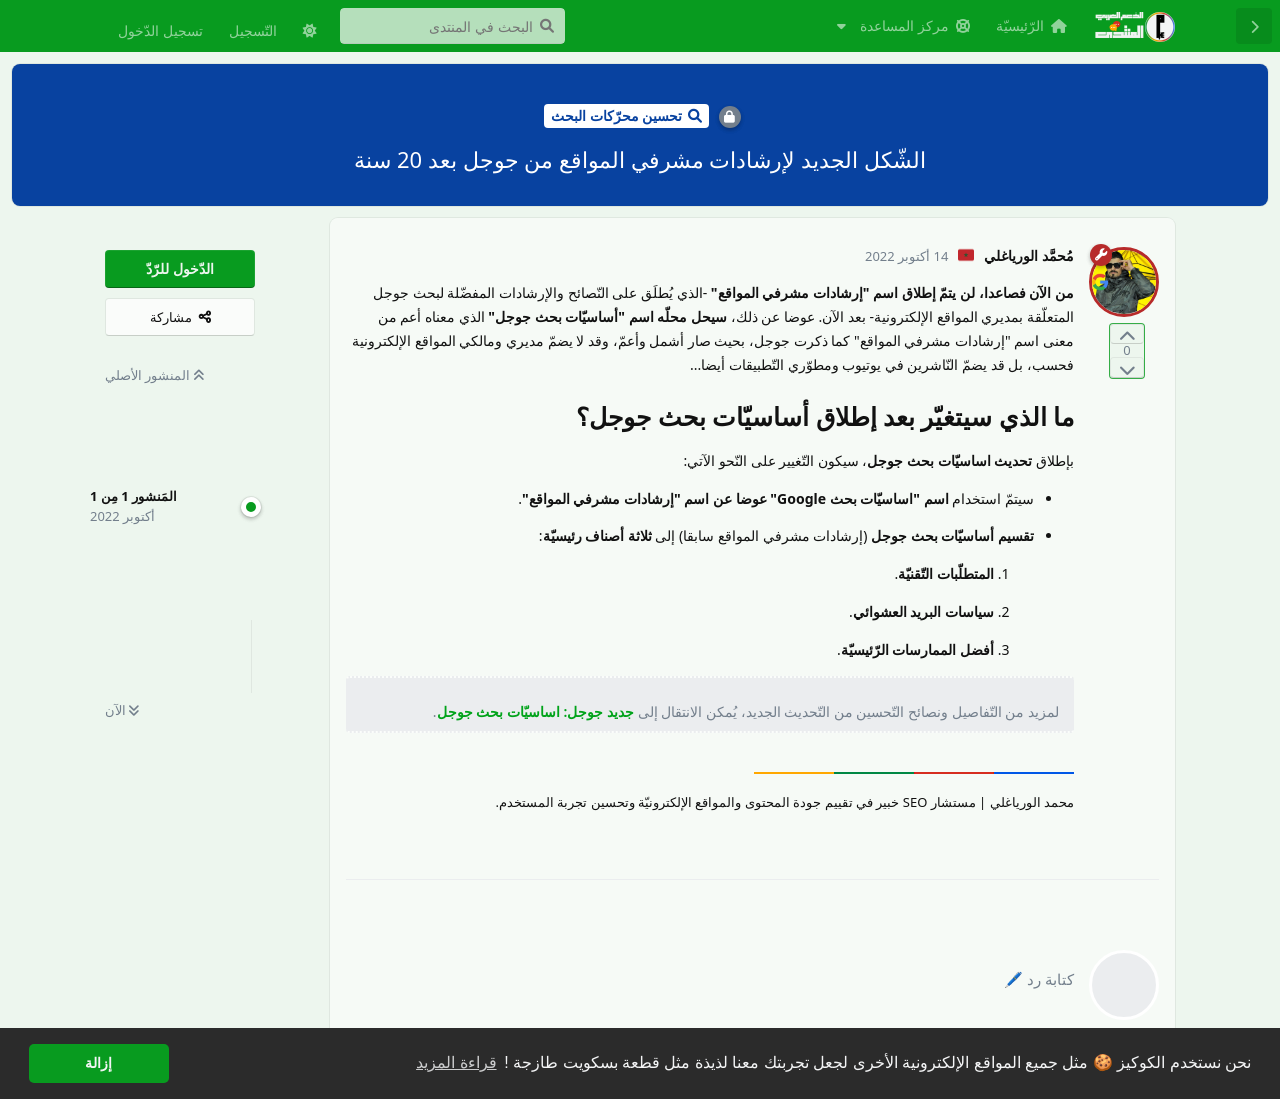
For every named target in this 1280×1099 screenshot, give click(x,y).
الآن (122, 710)
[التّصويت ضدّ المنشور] (1127, 367)
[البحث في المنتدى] (452, 26)
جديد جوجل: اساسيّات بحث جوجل (535, 711)
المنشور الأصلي (154, 375)
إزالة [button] (98, 1063)
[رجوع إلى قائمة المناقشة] (1254, 26)
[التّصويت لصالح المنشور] (1127, 334)
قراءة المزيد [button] (456, 1062)
